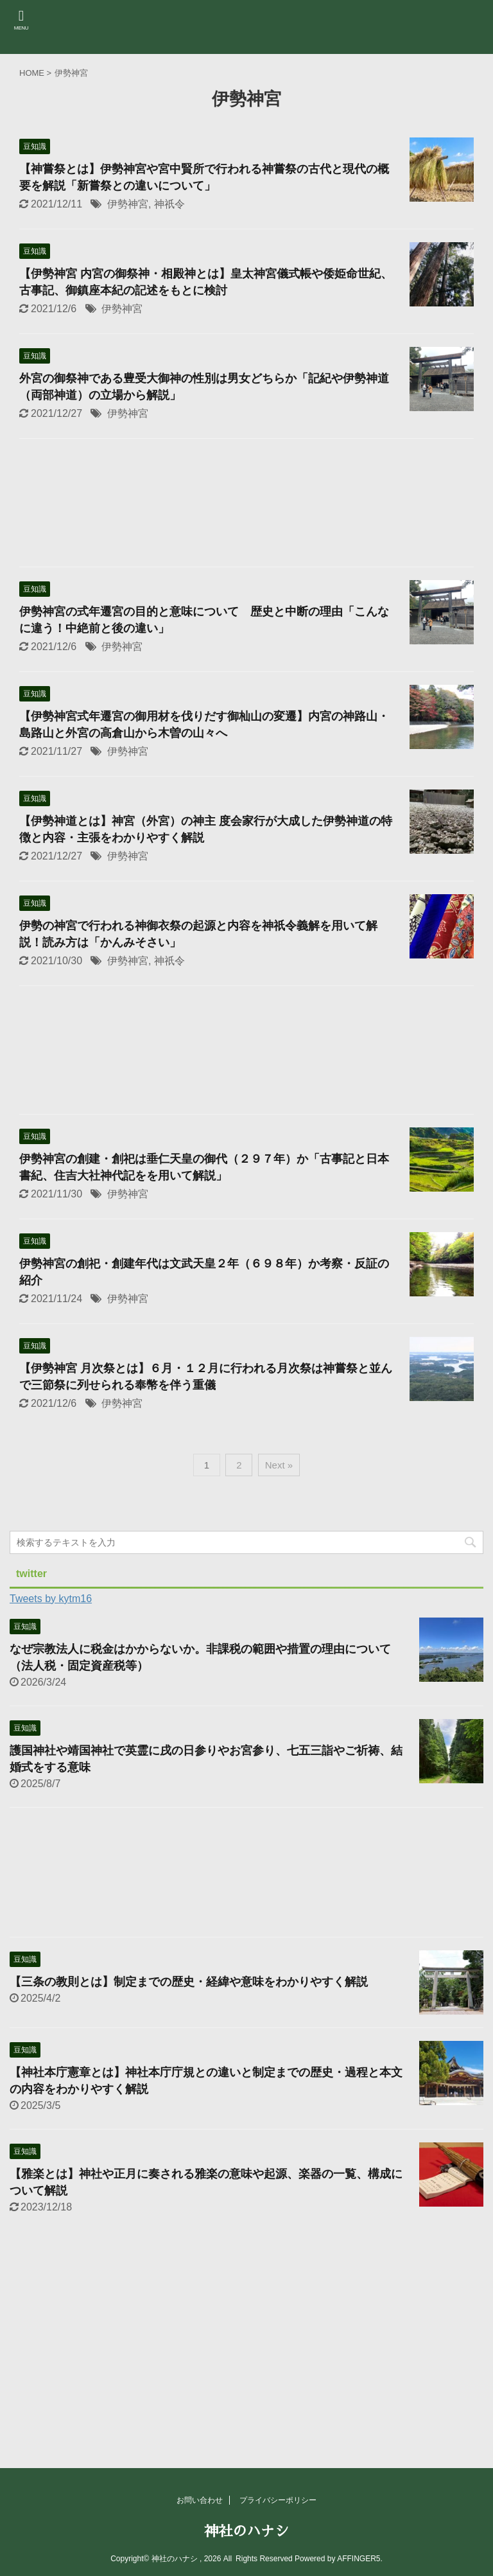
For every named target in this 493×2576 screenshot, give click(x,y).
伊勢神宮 (127, 203)
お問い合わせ (200, 2500)
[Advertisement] (246, 506)
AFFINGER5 (358, 2558)
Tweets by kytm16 (51, 1598)
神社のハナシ (246, 2532)
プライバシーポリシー (277, 2500)
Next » (279, 1465)
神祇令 (169, 203)
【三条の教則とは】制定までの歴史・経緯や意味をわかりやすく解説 (194, 1981)
